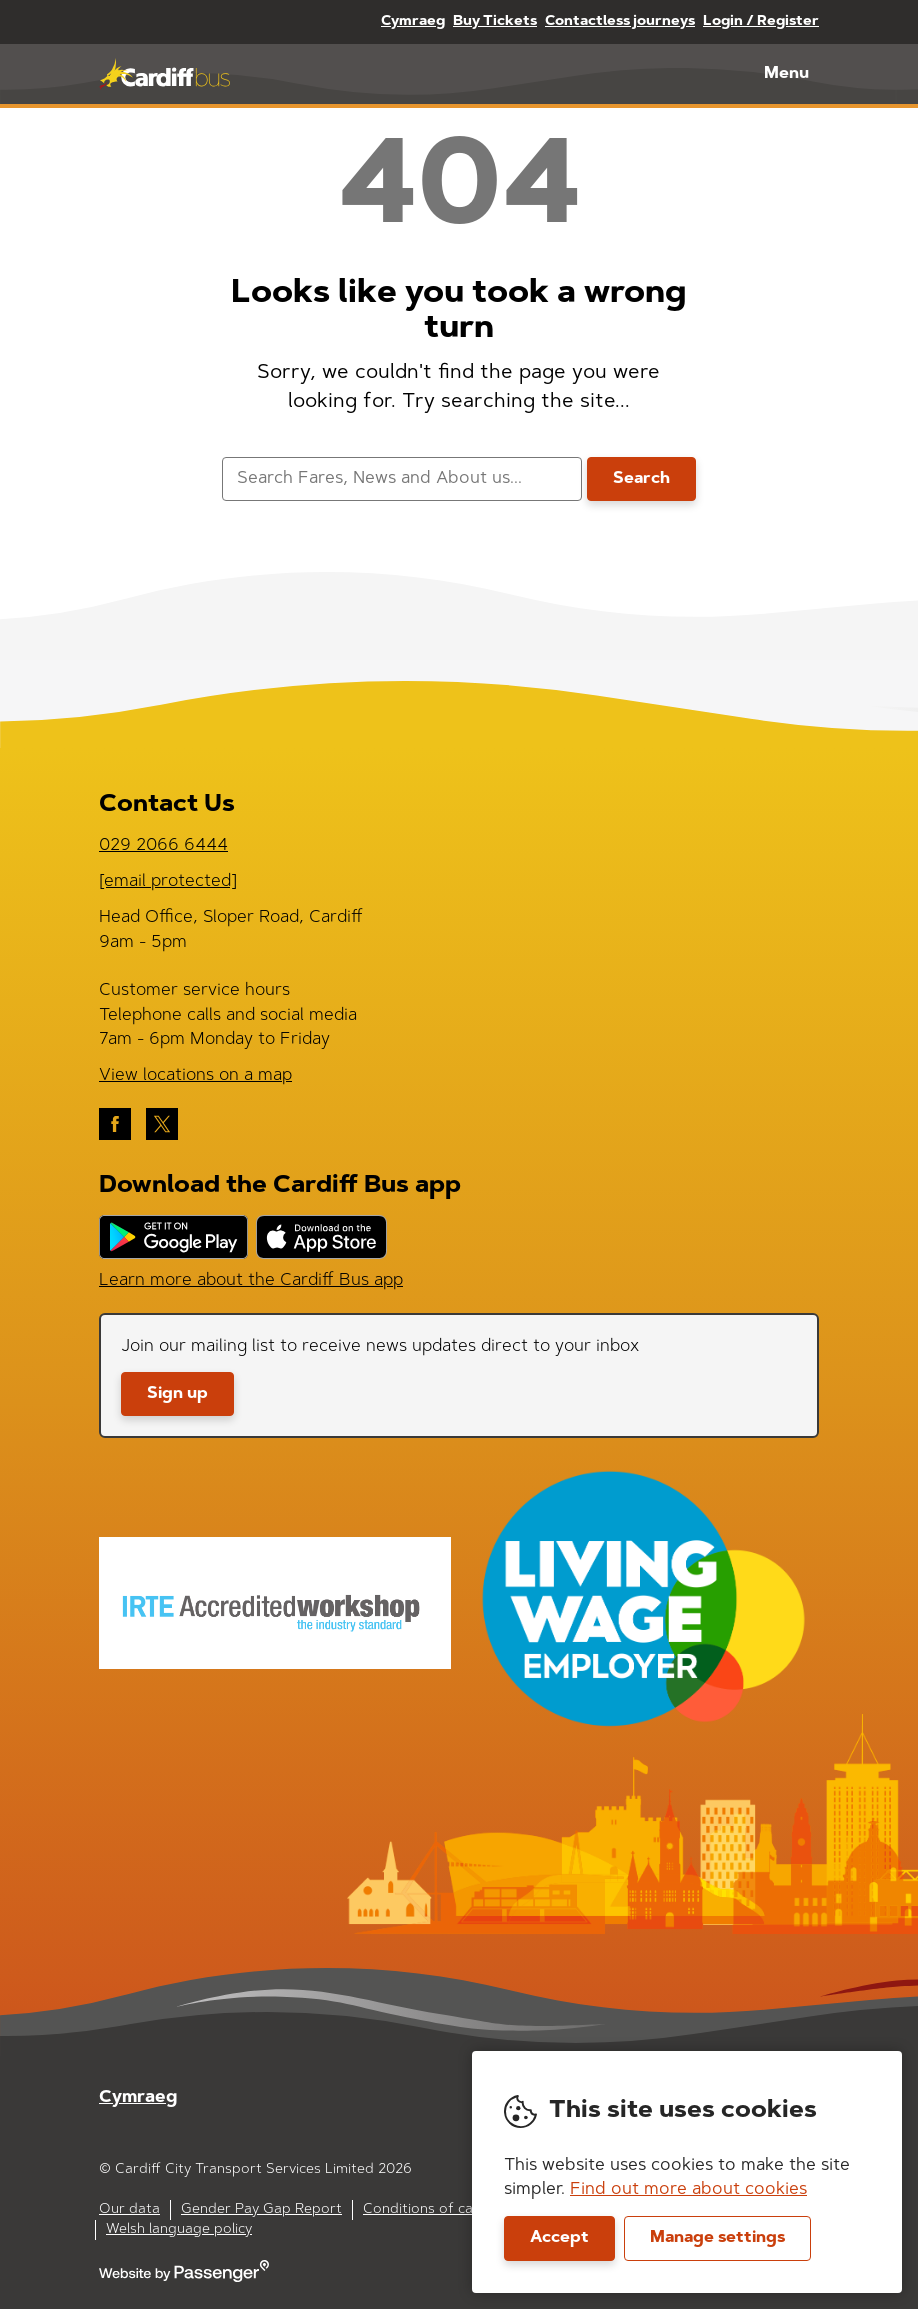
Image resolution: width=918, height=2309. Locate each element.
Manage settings (717, 2238)
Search (641, 479)
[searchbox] (401, 479)
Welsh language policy (179, 2230)
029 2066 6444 (163, 845)
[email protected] (168, 881)
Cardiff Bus (164, 74)
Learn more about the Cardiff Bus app (251, 1280)
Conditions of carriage (438, 2210)
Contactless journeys (620, 22)
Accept (559, 2238)
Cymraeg (413, 22)
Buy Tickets (495, 22)
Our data (129, 2210)
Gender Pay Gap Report (261, 2210)
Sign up (177, 1394)
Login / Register (761, 22)
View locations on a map (195, 1075)
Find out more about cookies (688, 2189)
